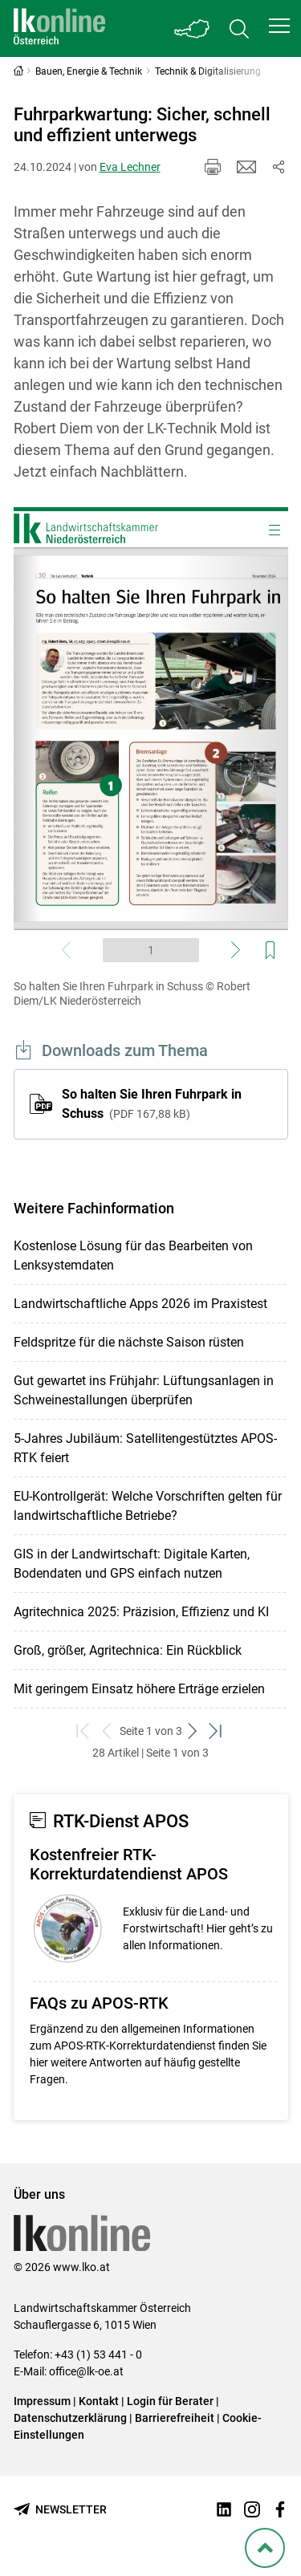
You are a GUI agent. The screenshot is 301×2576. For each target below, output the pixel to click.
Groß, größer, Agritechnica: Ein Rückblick (128, 1650)
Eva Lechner (130, 166)
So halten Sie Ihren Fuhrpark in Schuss (152, 1104)
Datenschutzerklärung (70, 2417)
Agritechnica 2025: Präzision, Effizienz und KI (141, 1611)
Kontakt (99, 2401)
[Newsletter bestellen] (60, 2509)
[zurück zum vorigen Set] (108, 1731)
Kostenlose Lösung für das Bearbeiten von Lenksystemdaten (133, 1255)
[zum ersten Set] (85, 1731)
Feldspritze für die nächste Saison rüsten (129, 1342)
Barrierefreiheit (174, 2417)
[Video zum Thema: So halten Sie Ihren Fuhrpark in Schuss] (151, 738)
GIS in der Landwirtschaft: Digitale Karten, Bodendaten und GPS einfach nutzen (132, 1563)
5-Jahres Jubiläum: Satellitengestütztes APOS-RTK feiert (145, 1448)
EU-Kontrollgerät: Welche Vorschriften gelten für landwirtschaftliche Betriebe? (148, 1506)
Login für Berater (170, 2401)
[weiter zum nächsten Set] (194, 1731)
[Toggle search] (239, 28)
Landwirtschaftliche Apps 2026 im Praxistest (140, 1303)
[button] (279, 25)
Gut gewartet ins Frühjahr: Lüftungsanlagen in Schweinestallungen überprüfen (144, 1390)
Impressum (42, 2401)
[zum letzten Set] (217, 1731)
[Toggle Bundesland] (192, 28)
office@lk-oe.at (86, 2371)
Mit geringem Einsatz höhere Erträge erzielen (139, 1688)
